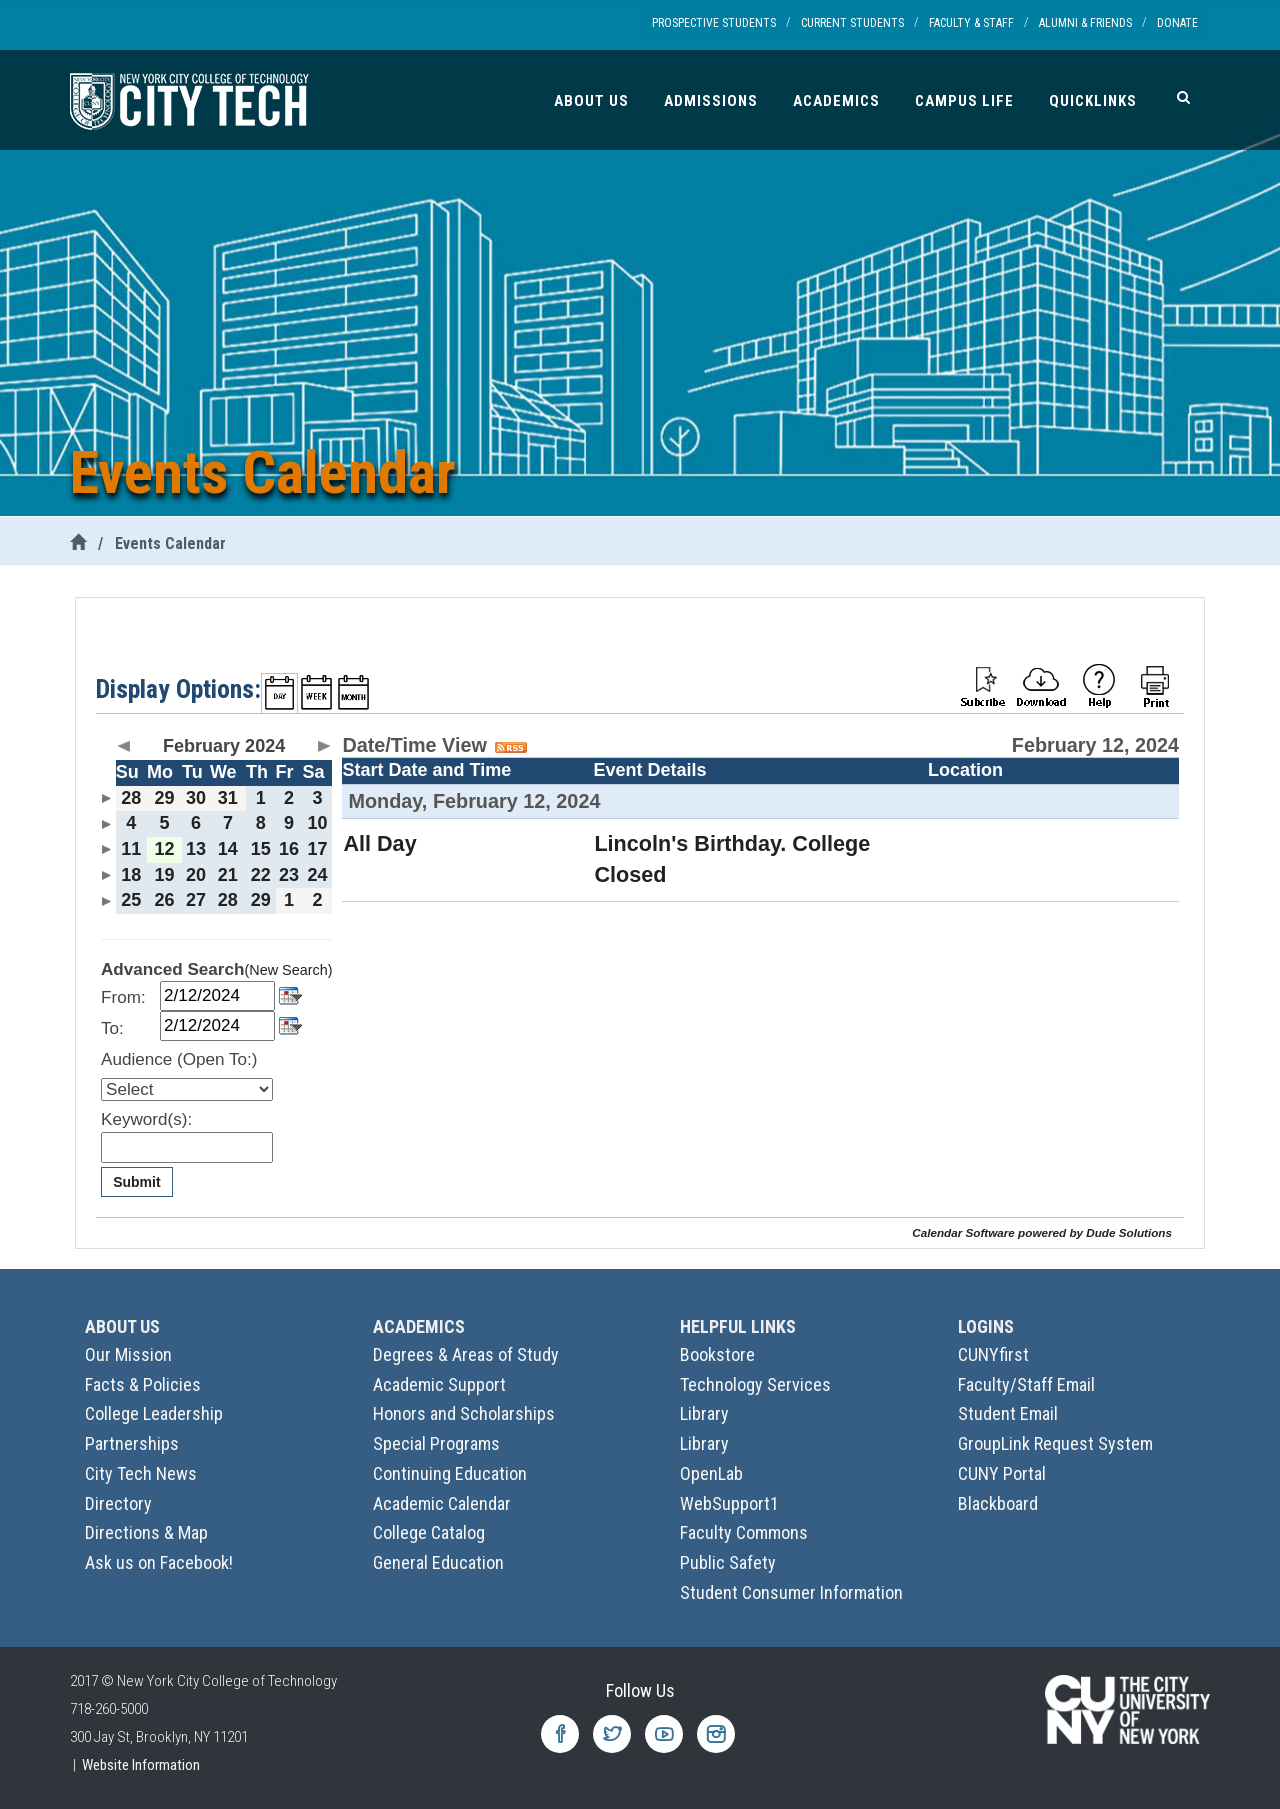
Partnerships (132, 1443)
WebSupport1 (729, 1503)
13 (196, 849)
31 (228, 798)
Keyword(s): (146, 1119)
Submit (136, 1182)
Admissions (711, 101)
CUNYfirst (993, 1354)
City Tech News (141, 1473)
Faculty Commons (744, 1532)
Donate (1177, 23)
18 (131, 875)
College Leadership (154, 1413)
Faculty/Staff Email (1026, 1384)
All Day (379, 843)
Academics (836, 101)
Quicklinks (1093, 101)
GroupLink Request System (1055, 1443)
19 (164, 875)
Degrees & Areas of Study (466, 1354)
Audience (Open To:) (179, 1059)
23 (289, 875)
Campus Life (964, 101)
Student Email (1008, 1413)
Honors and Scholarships (464, 1413)
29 (164, 798)
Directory (118, 1503)
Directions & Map (146, 1532)
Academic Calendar (442, 1503)
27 (196, 900)
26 (164, 900)
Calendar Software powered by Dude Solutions (1042, 1232)
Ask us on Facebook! (159, 1562)
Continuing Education (450, 1473)
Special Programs (436, 1443)
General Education (438, 1562)
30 (196, 798)
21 (228, 875)
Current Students (852, 23)
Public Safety (728, 1562)
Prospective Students (714, 23)
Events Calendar (170, 543)
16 (289, 849)
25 (131, 900)
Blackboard (998, 1503)
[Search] (1183, 97)
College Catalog (429, 1532)
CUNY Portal (1002, 1473)
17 (318, 849)
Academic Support (439, 1384)
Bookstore (717, 1354)
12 (164, 849)
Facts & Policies (143, 1384)
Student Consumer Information (791, 1592)
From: (123, 997)
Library (704, 1413)
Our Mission (128, 1354)
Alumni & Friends (1085, 23)
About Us (591, 101)
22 (261, 875)
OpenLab (711, 1473)
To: (112, 1028)
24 (318, 875)
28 (131, 798)
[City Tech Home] (78, 543)
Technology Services (755, 1384)
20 (196, 875)
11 (131, 849)
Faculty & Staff (971, 23)
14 (228, 849)
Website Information (141, 1765)
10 (318, 823)
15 (261, 849)
